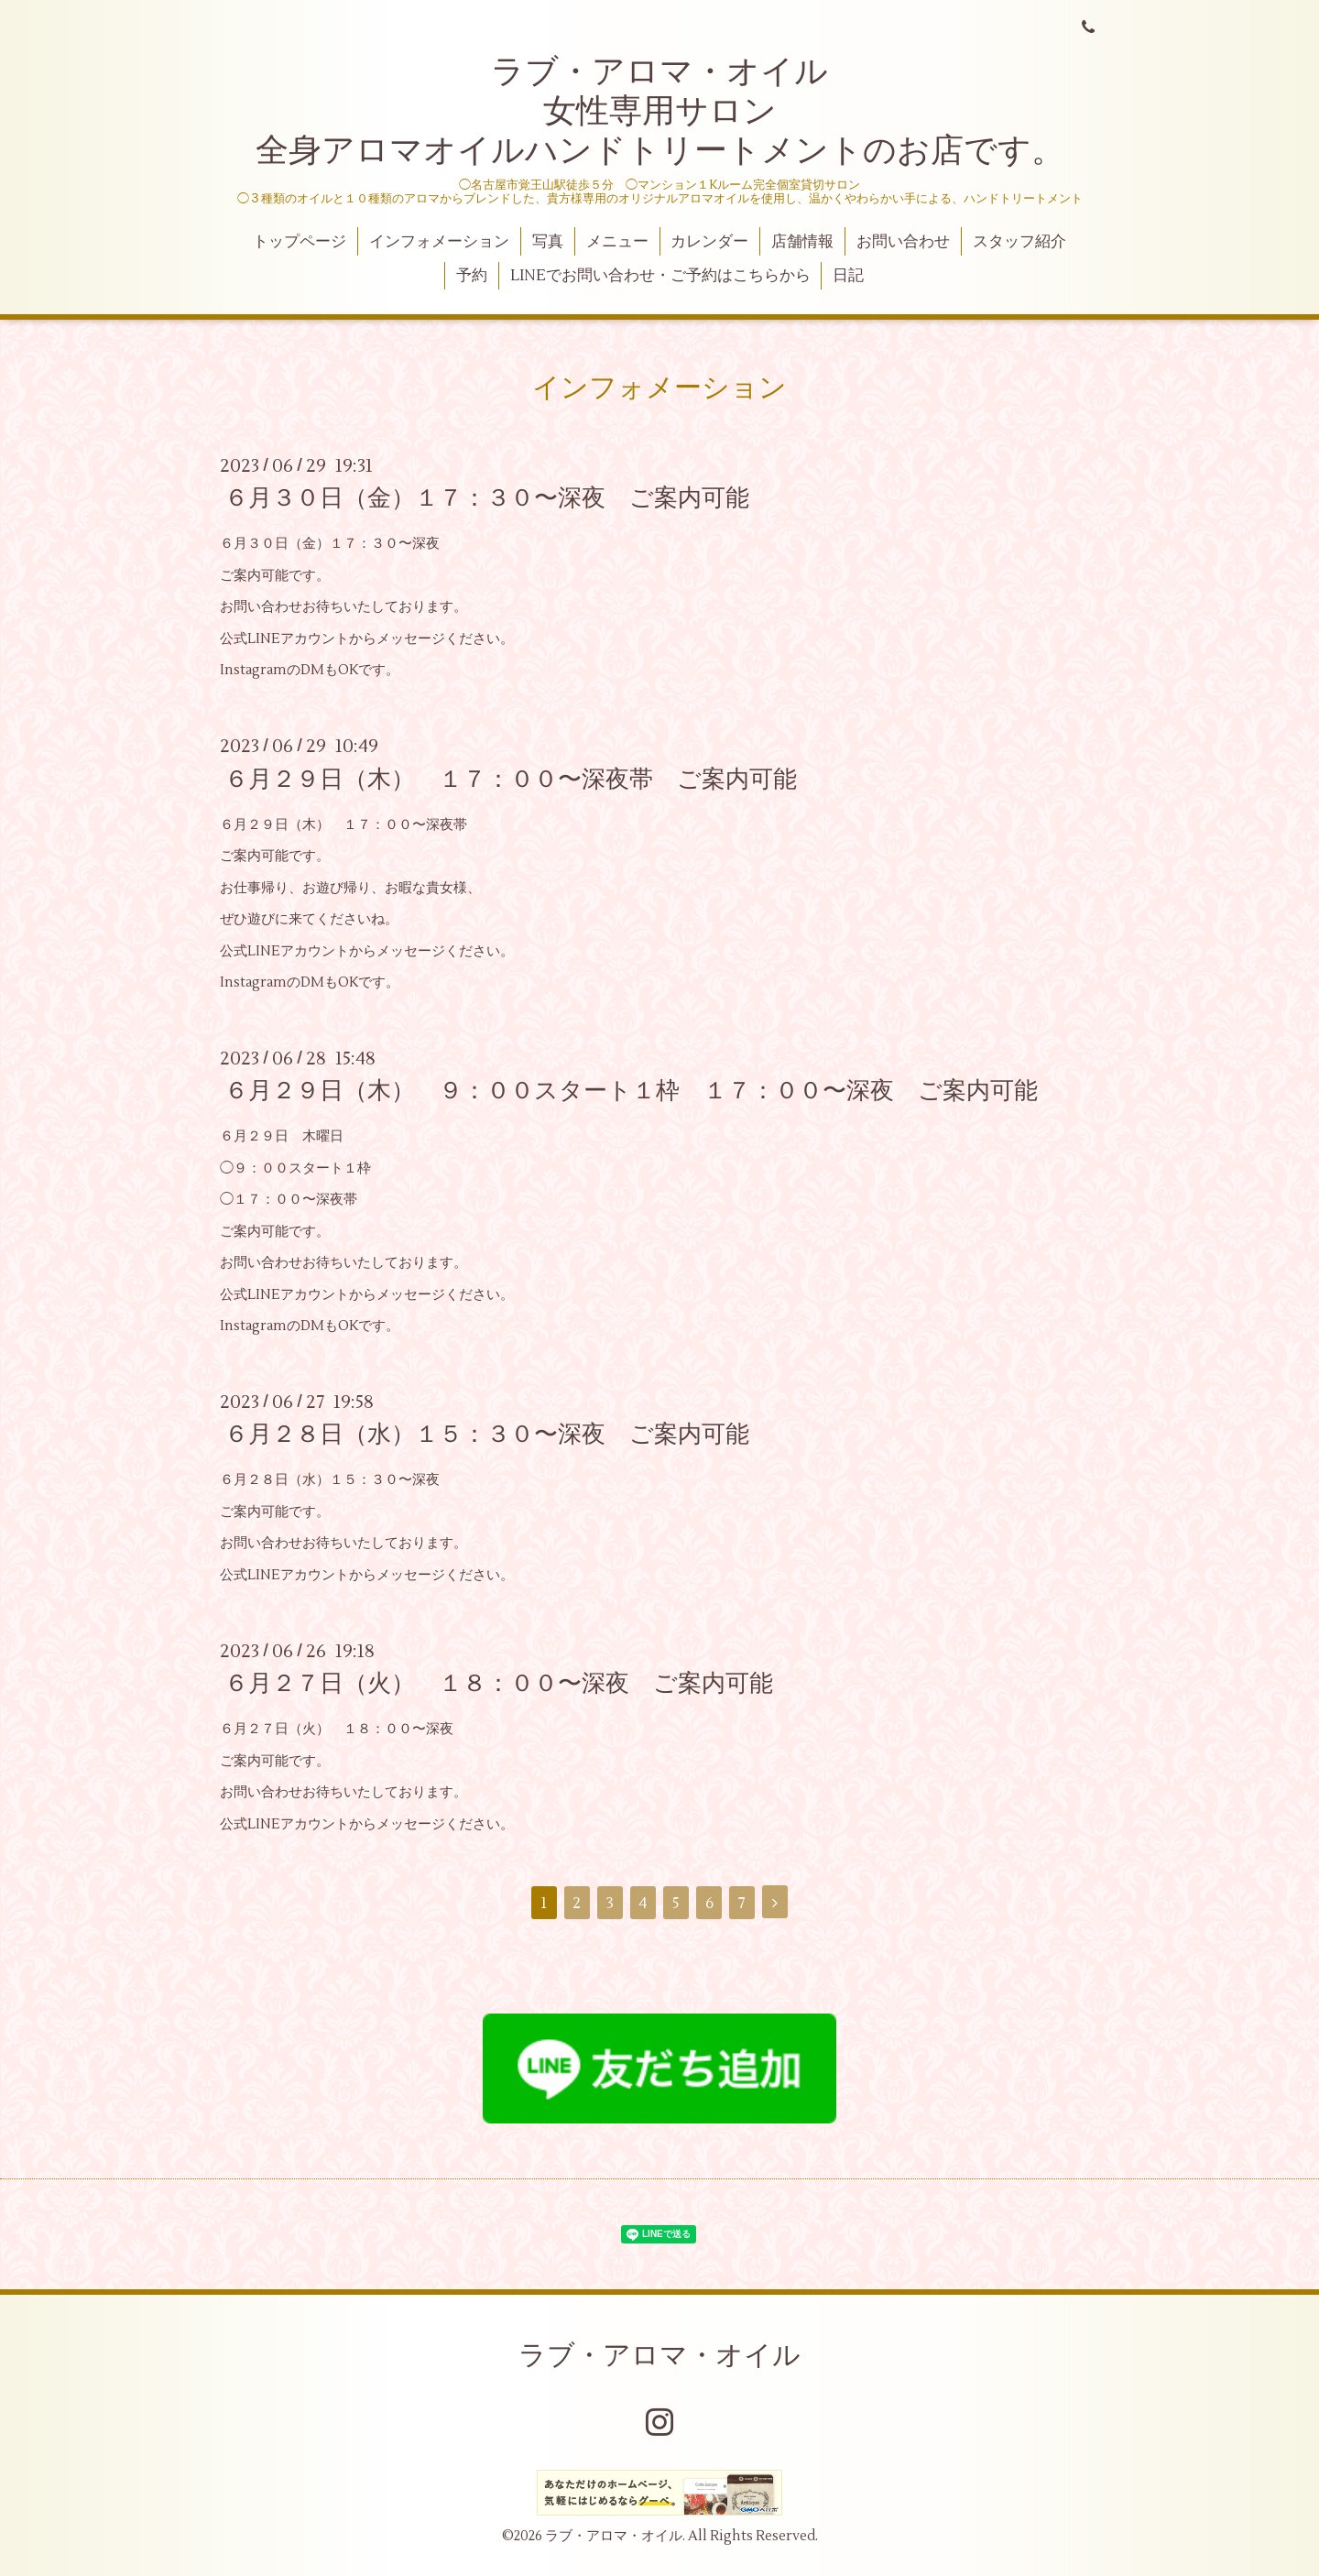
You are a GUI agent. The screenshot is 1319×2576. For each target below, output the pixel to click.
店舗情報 (802, 242)
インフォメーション (439, 242)
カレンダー (709, 242)
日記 (848, 276)
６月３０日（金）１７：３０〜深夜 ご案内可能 (486, 498)
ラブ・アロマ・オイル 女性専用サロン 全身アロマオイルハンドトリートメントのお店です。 (660, 111)
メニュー (617, 242)
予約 (471, 276)
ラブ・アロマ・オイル (659, 2356)
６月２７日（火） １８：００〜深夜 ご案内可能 (498, 1683)
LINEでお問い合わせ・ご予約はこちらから (660, 276)
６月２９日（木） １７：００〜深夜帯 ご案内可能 (510, 778)
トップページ (299, 242)
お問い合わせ (903, 242)
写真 (547, 242)
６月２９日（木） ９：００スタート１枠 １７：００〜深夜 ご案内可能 (631, 1091)
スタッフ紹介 (1019, 242)
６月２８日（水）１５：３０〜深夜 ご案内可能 (486, 1434)
